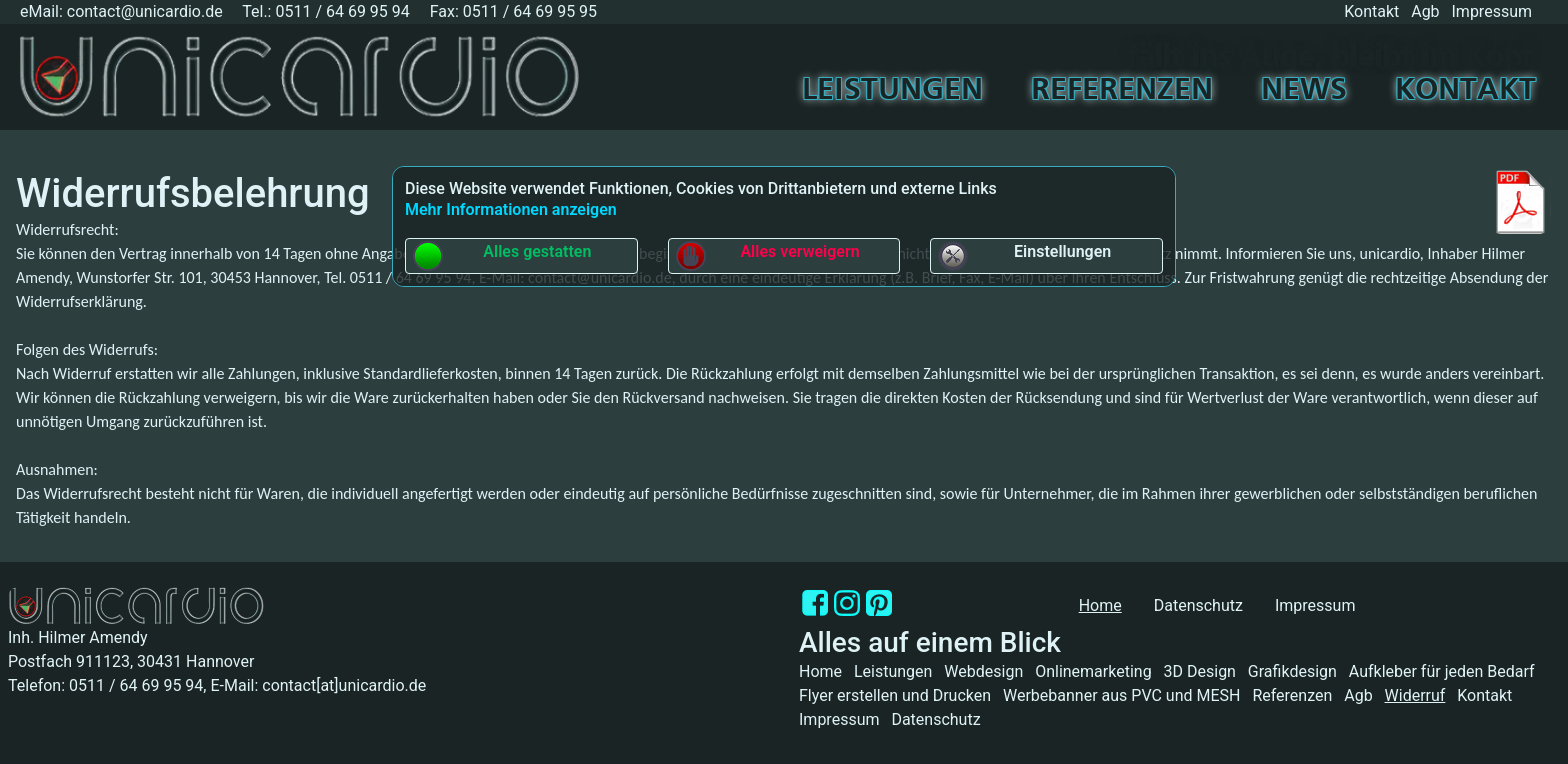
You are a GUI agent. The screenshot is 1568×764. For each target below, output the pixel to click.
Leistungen (892, 91)
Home (820, 671)
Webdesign (983, 671)
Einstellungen (1024, 256)
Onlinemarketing (1093, 671)
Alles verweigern (767, 256)
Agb (1425, 11)
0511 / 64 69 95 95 (530, 11)
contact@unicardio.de (145, 11)
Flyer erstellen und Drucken (895, 695)
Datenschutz (1198, 605)
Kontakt (1371, 11)
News (1304, 91)
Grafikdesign (1292, 671)
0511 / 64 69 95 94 (342, 11)
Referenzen (1122, 91)
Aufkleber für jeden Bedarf (1442, 671)
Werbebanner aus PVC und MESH (1122, 695)
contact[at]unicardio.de (344, 685)
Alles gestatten (501, 256)
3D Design (1200, 671)
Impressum (1492, 11)
